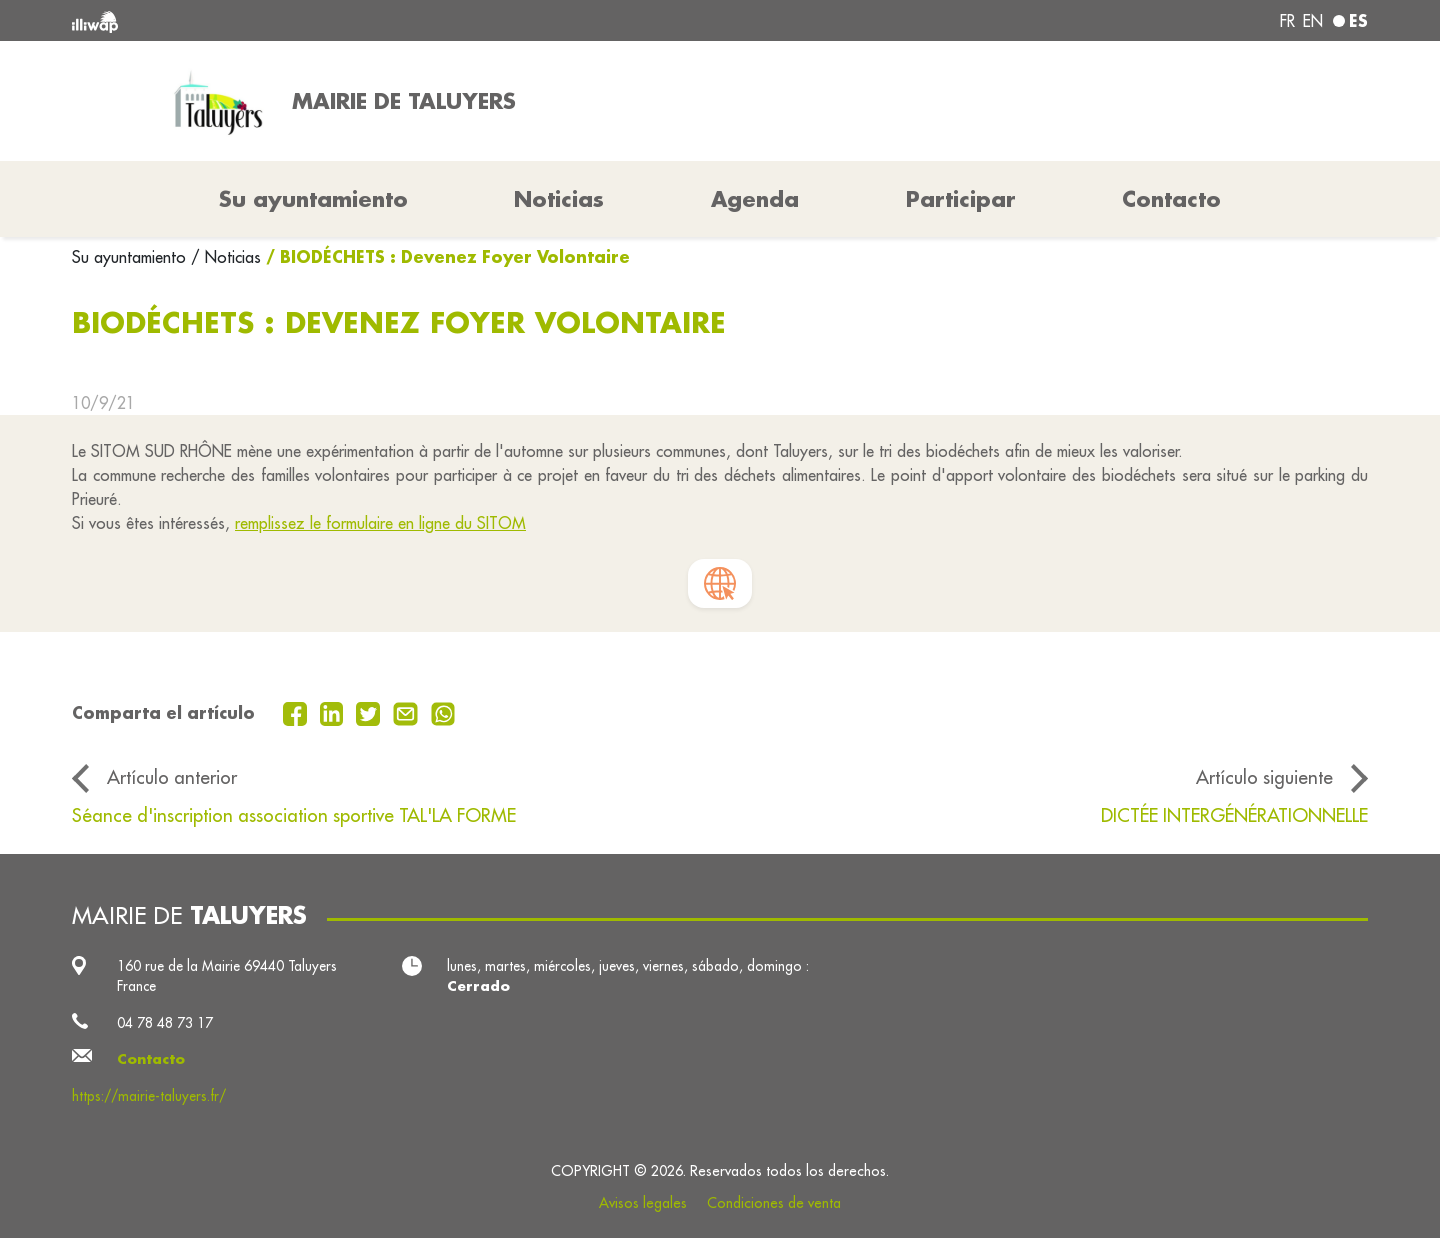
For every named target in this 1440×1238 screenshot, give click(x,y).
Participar (961, 199)
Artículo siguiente (1264, 777)
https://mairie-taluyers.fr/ (149, 1096)
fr (1287, 21)
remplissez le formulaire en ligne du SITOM (380, 523)
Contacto (1171, 199)
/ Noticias (226, 257)
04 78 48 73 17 (165, 1023)
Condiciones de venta (774, 1203)
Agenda (755, 199)
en (1313, 21)
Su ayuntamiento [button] (313, 199)
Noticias (559, 199)
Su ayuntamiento (131, 257)
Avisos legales (643, 1203)
